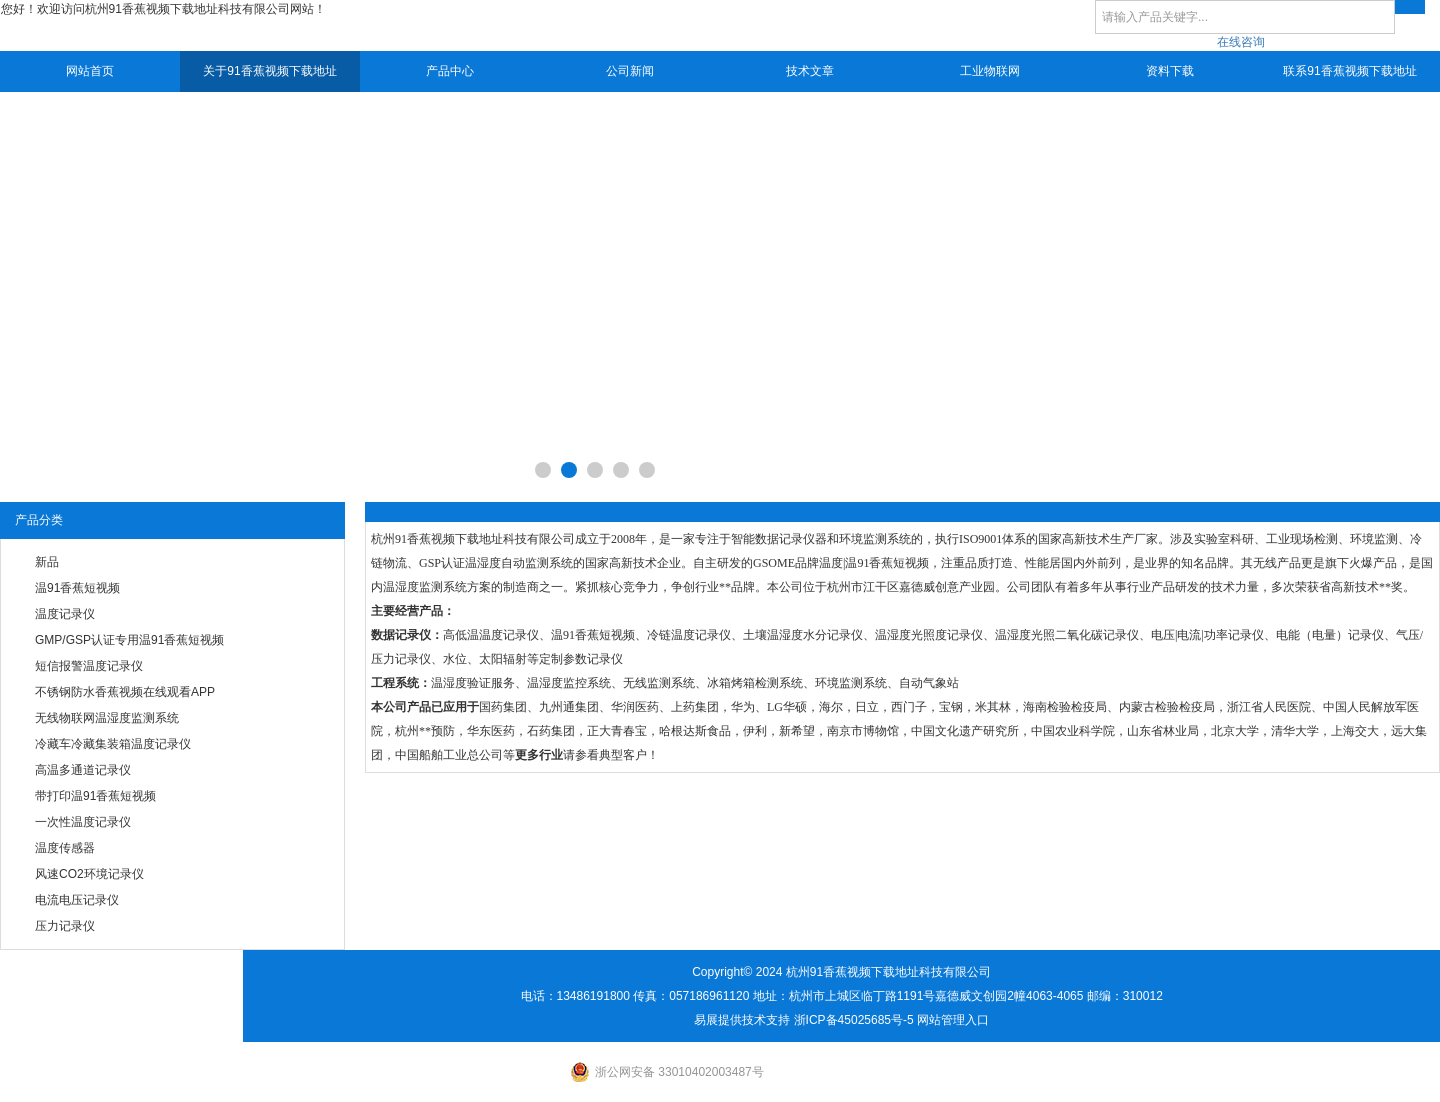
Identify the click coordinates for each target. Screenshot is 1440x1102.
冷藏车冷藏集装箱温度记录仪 (113, 744)
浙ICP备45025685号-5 (854, 1020)
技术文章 (810, 71)
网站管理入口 (953, 1020)
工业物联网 (990, 71)
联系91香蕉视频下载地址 (1349, 71)
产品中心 (450, 71)
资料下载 (1170, 71)
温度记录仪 (65, 614)
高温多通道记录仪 (83, 770)
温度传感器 (65, 848)
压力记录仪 (65, 926)
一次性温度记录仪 (83, 822)
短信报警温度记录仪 (89, 666)
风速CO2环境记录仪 (89, 874)
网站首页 (90, 71)
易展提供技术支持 (742, 1020)
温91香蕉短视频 (77, 588)
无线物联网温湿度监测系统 (107, 718)
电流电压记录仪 (77, 900)
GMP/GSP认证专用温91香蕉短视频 (129, 640)
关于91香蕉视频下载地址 (269, 71)
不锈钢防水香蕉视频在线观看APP (125, 692)
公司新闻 (630, 71)
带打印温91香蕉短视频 (95, 796)
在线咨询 (1241, 42)
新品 (47, 562)
